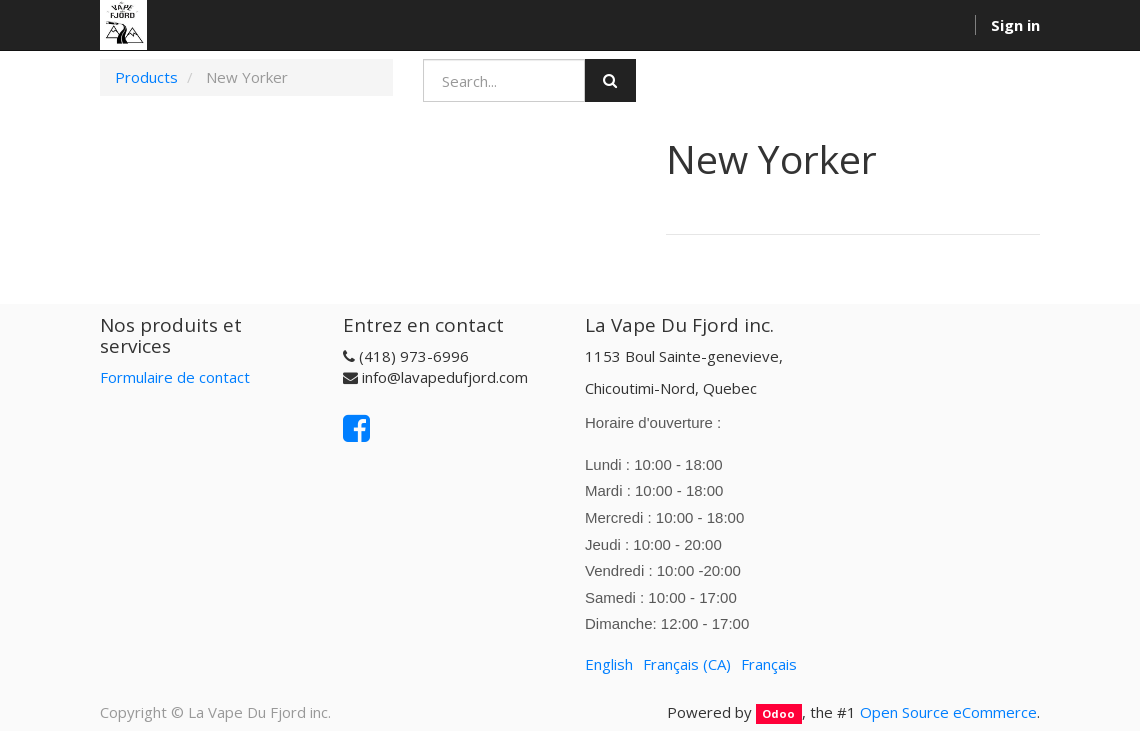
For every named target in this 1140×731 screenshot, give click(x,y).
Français (769, 664)
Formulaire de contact (175, 377)
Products (146, 77)
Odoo (778, 713)
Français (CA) (687, 664)
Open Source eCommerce (948, 712)
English (609, 664)
